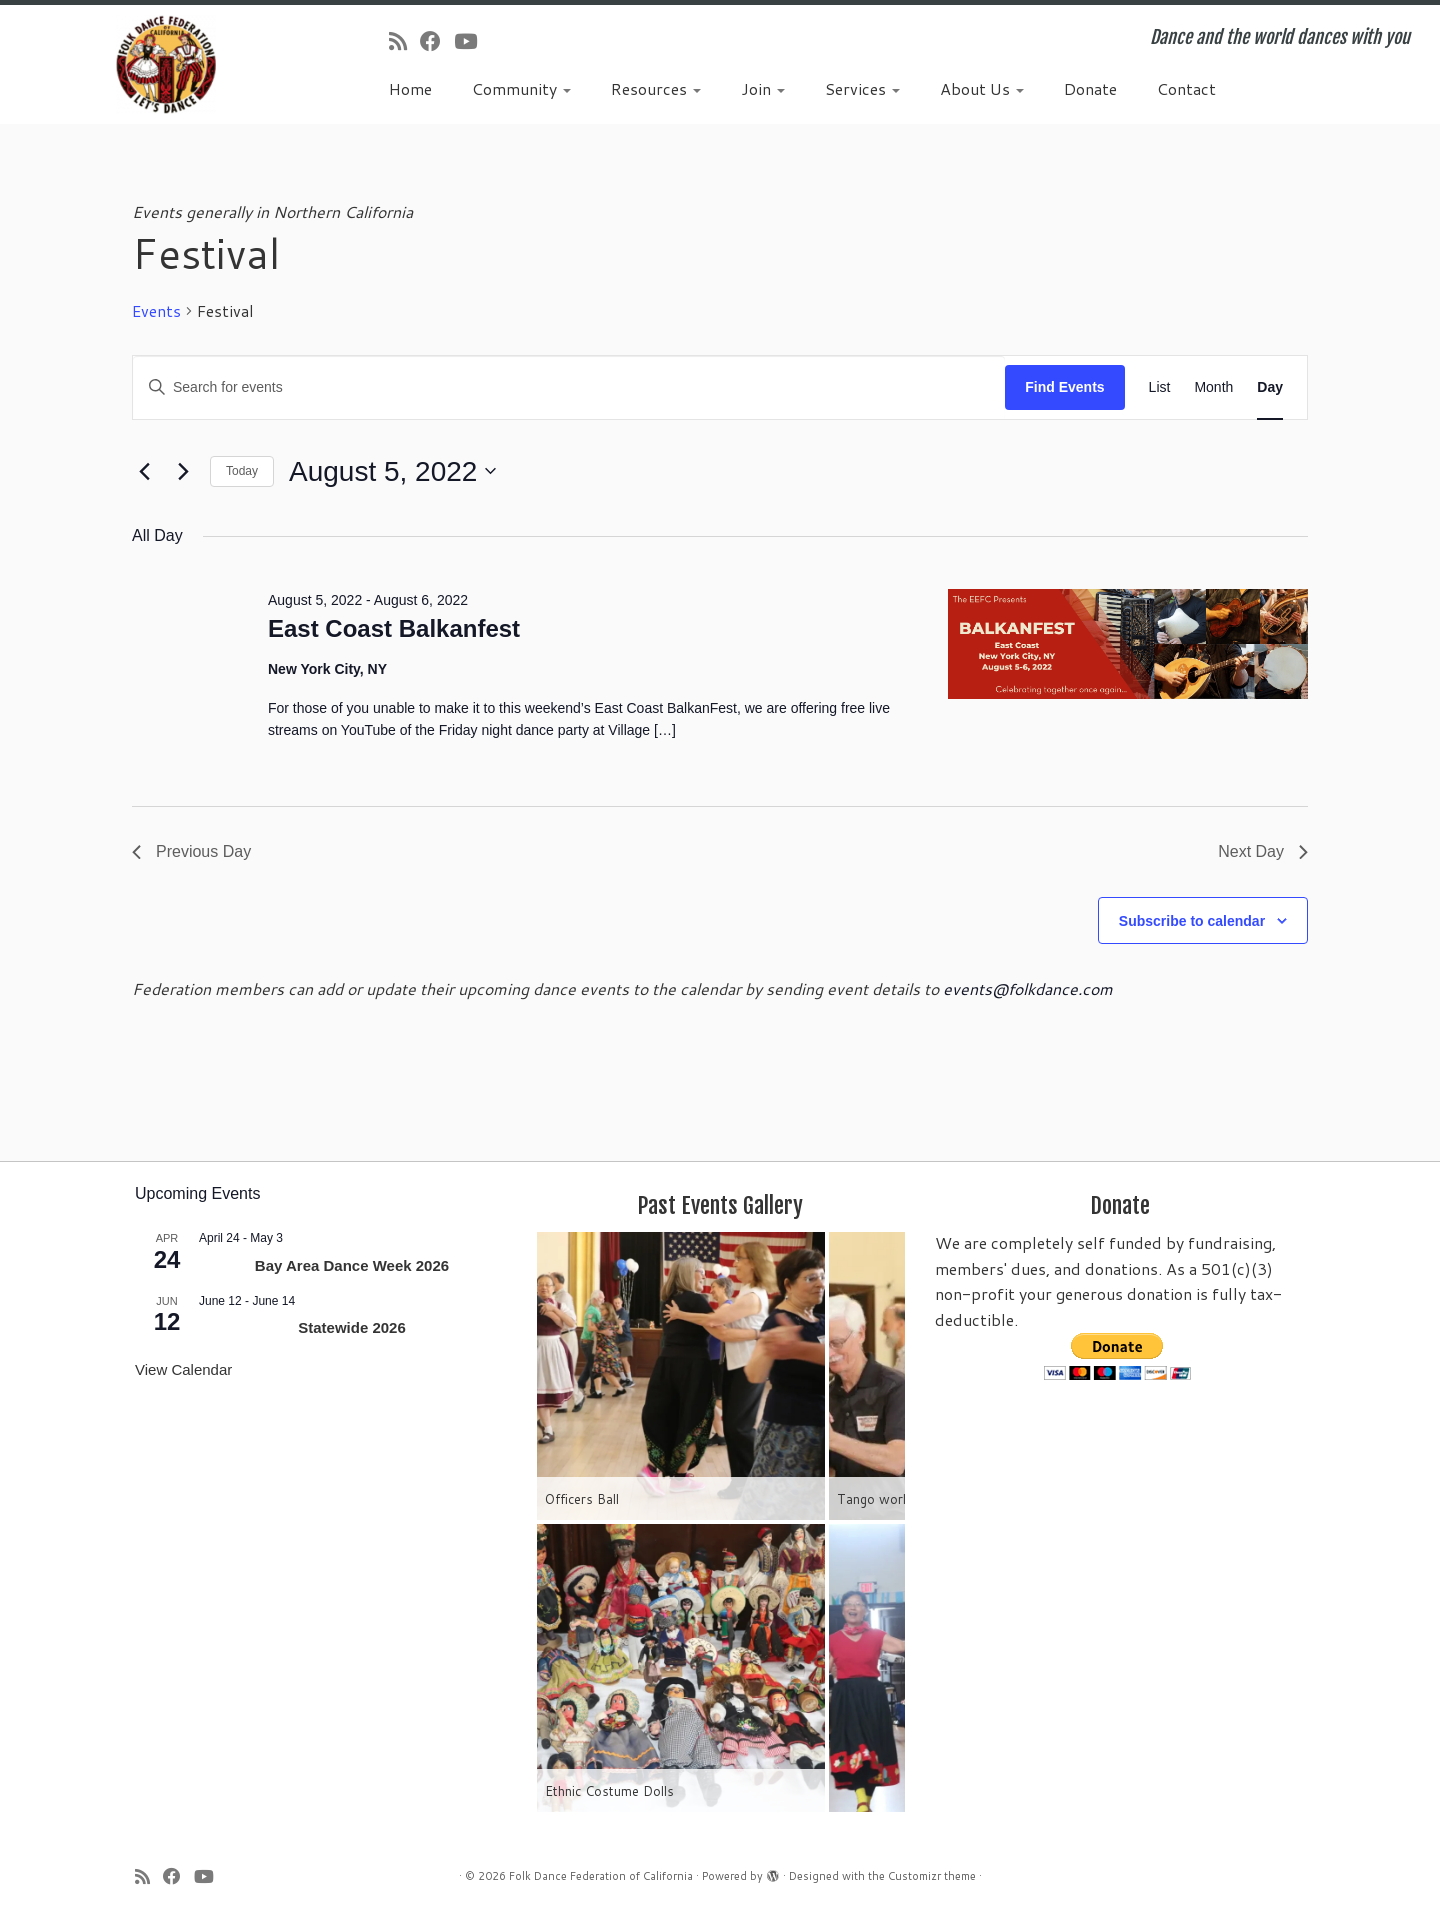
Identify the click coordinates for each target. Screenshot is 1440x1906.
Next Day (1263, 851)
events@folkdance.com (1028, 988)
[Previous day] (144, 471)
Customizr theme (932, 1876)
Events (156, 311)
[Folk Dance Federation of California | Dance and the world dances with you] (166, 64)
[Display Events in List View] (1160, 387)
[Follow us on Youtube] (472, 41)
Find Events (1064, 387)
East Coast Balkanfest (394, 628)
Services (862, 88)
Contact (1186, 88)
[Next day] (183, 471)
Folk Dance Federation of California (601, 1876)
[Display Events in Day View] (1270, 387)
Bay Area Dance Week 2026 (352, 1265)
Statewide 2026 (352, 1327)
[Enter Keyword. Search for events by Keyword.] (569, 387)
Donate (1090, 88)
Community (521, 88)
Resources (656, 88)
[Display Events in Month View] (1213, 387)
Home (410, 88)
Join (763, 88)
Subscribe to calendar (1192, 921)
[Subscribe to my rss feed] (404, 41)
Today (242, 471)
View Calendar (183, 1369)
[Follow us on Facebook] (437, 41)
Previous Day (191, 851)
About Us (982, 88)
